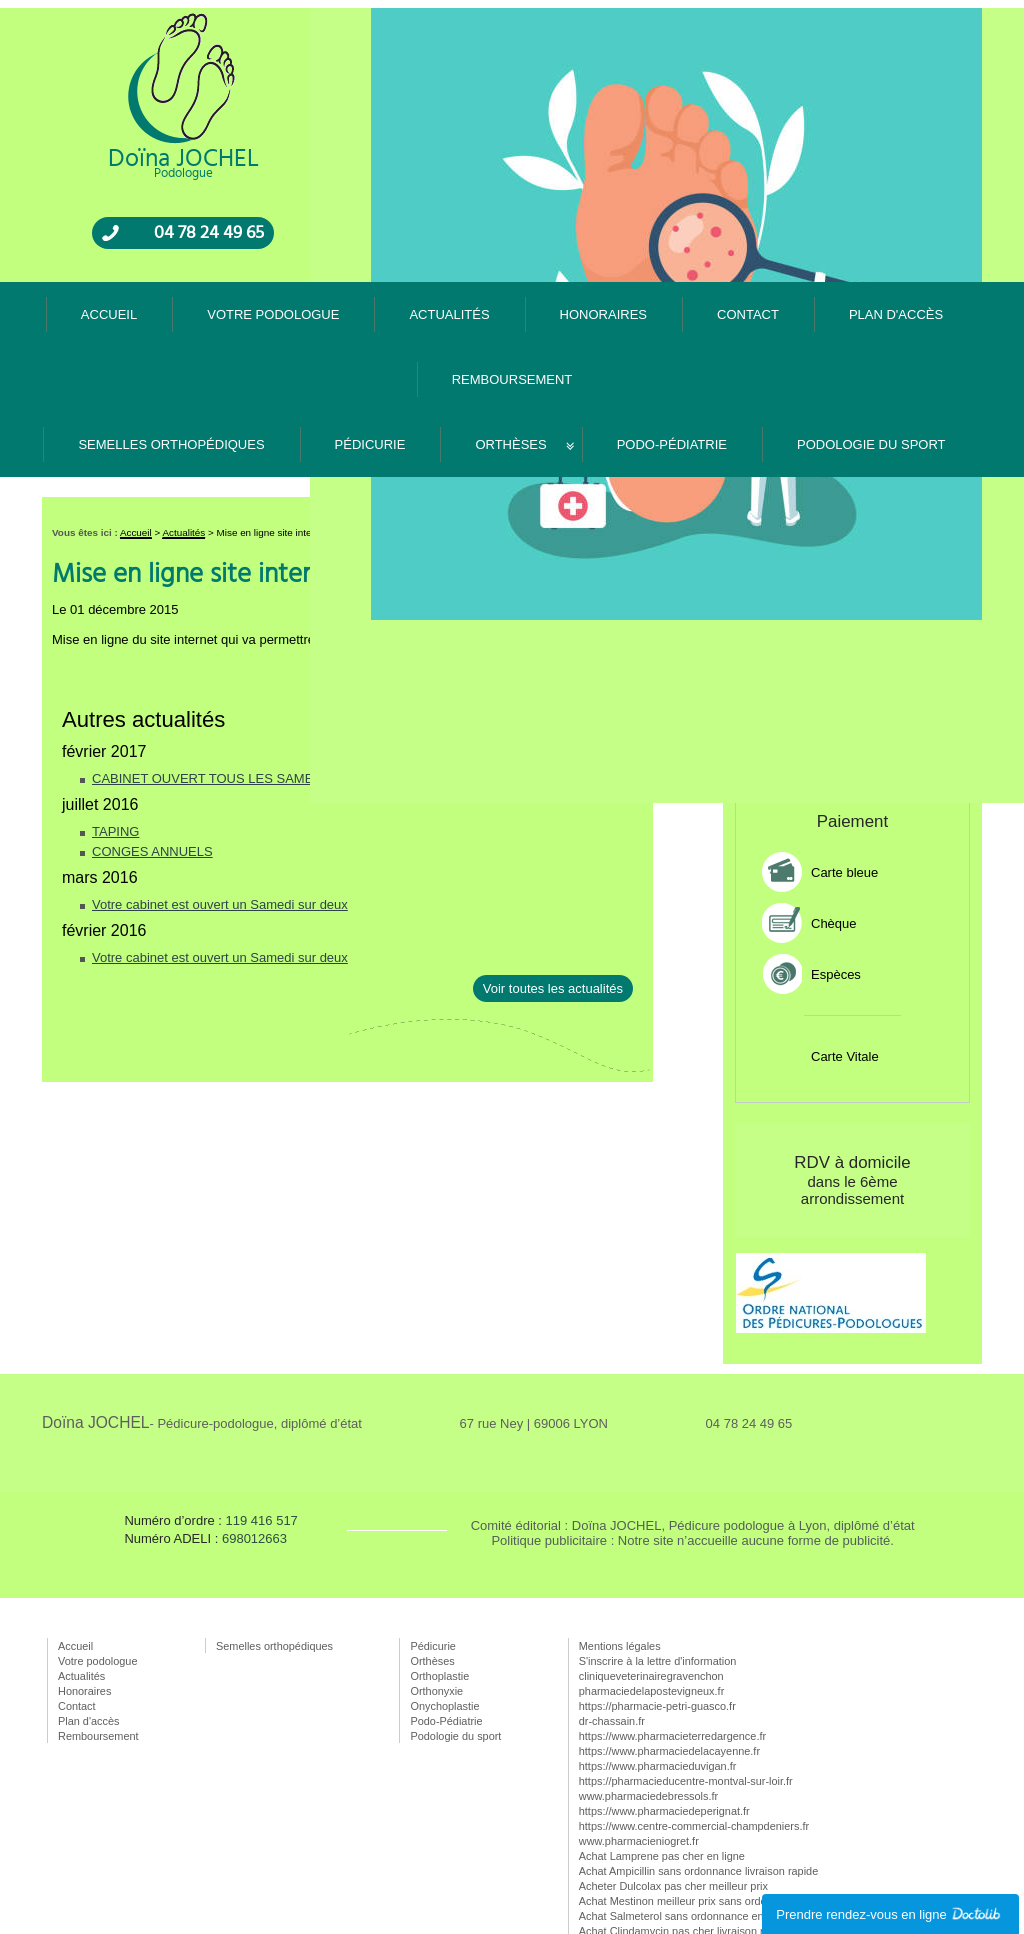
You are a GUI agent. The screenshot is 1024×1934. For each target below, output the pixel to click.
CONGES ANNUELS (152, 742)
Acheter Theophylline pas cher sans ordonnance (696, 1837)
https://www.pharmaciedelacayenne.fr (669, 1642)
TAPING (115, 722)
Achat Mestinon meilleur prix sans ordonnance (691, 1792)
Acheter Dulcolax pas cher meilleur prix (673, 1777)
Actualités (568, 14)
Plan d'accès (813, 14)
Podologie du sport (871, 335)
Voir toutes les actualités (553, 879)
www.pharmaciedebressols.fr (648, 1687)
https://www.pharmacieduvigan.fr (658, 1657)
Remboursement (922, 14)
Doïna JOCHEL (202, 1313)
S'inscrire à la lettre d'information (658, 1552)
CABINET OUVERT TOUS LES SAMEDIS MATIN (235, 669)
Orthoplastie (439, 1567)
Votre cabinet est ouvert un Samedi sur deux (220, 795)
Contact (730, 14)
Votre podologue (468, 14)
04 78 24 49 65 (209, 254)
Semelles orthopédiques (171, 335)
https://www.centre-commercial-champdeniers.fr (694, 1717)
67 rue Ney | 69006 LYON (534, 1314)
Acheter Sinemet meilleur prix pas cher (672, 1852)
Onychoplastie (444, 1597)
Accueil (376, 14)
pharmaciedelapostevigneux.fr (652, 1582)
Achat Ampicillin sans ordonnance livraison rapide (698, 1762)
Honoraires (652, 14)
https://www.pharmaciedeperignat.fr (664, 1702)
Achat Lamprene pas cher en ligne (662, 1747)
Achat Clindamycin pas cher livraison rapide (685, 1822)
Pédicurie (370, 335)
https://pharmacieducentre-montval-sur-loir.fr (686, 1672)
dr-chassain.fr (612, 1612)
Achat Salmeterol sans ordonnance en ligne (684, 1807)
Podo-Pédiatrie (672, 335)
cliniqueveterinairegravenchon (651, 1567)
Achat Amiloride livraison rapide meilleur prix (686, 1867)
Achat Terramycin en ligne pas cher (664, 1882)
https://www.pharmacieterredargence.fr (672, 1627)
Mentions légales (620, 1537)
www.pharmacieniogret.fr (639, 1732)
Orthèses (510, 335)
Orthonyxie (436, 1582)
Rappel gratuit (883, 421)
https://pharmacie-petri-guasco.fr (657, 1597)
